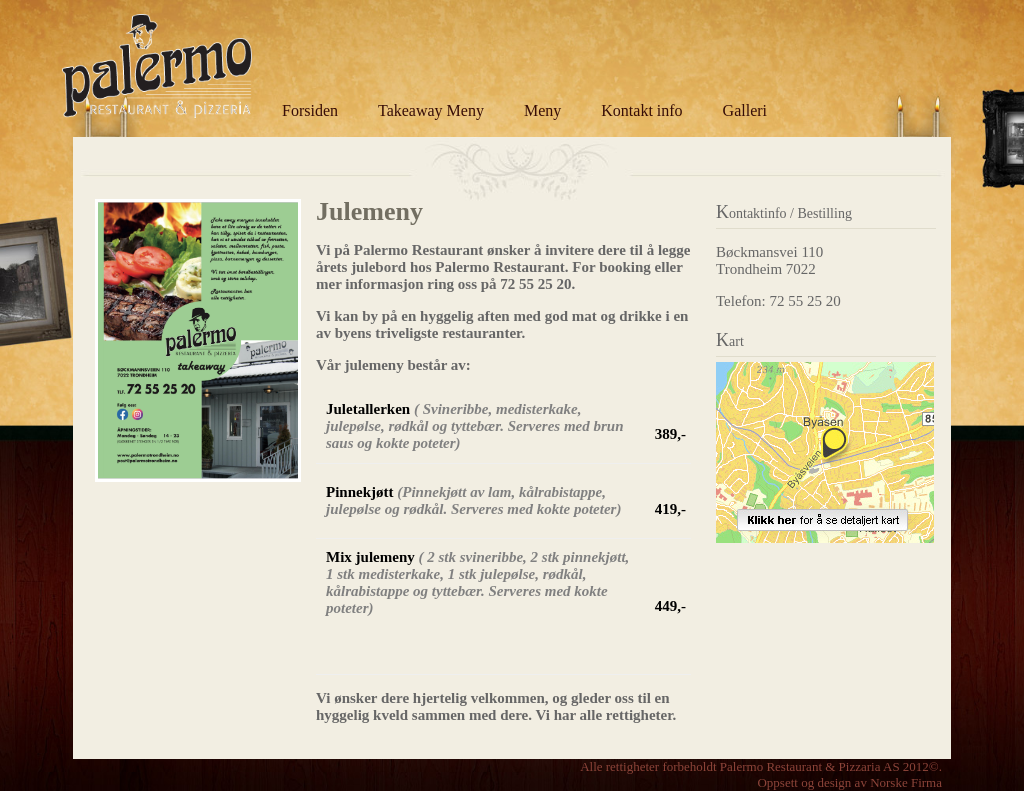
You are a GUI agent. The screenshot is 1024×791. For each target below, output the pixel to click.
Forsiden (310, 110)
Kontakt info (641, 110)
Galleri (745, 110)
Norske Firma (906, 782)
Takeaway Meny (431, 110)
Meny (542, 110)
